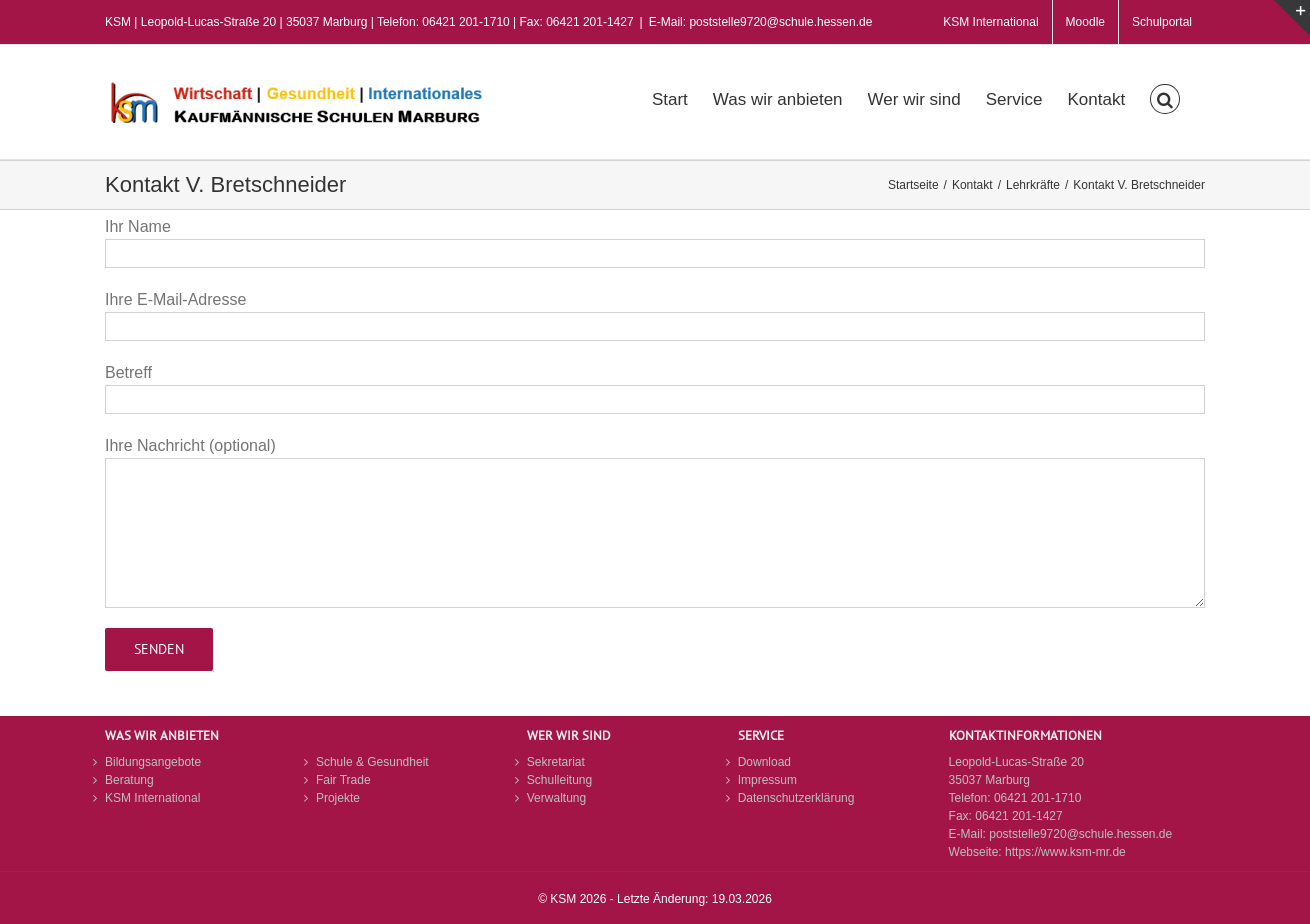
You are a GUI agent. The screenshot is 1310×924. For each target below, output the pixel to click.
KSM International (152, 798)
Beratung (129, 780)
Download (764, 762)
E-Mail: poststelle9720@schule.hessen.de (761, 22)
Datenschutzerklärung (796, 798)
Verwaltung (556, 798)
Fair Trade (343, 780)
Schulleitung (559, 780)
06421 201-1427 (1018, 816)
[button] (1165, 97)
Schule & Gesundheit (372, 762)
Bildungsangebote (153, 762)
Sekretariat (556, 762)
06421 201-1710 (1037, 798)
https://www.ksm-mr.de (1065, 852)
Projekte (338, 798)
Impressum (767, 780)
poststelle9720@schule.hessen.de (1080, 834)
